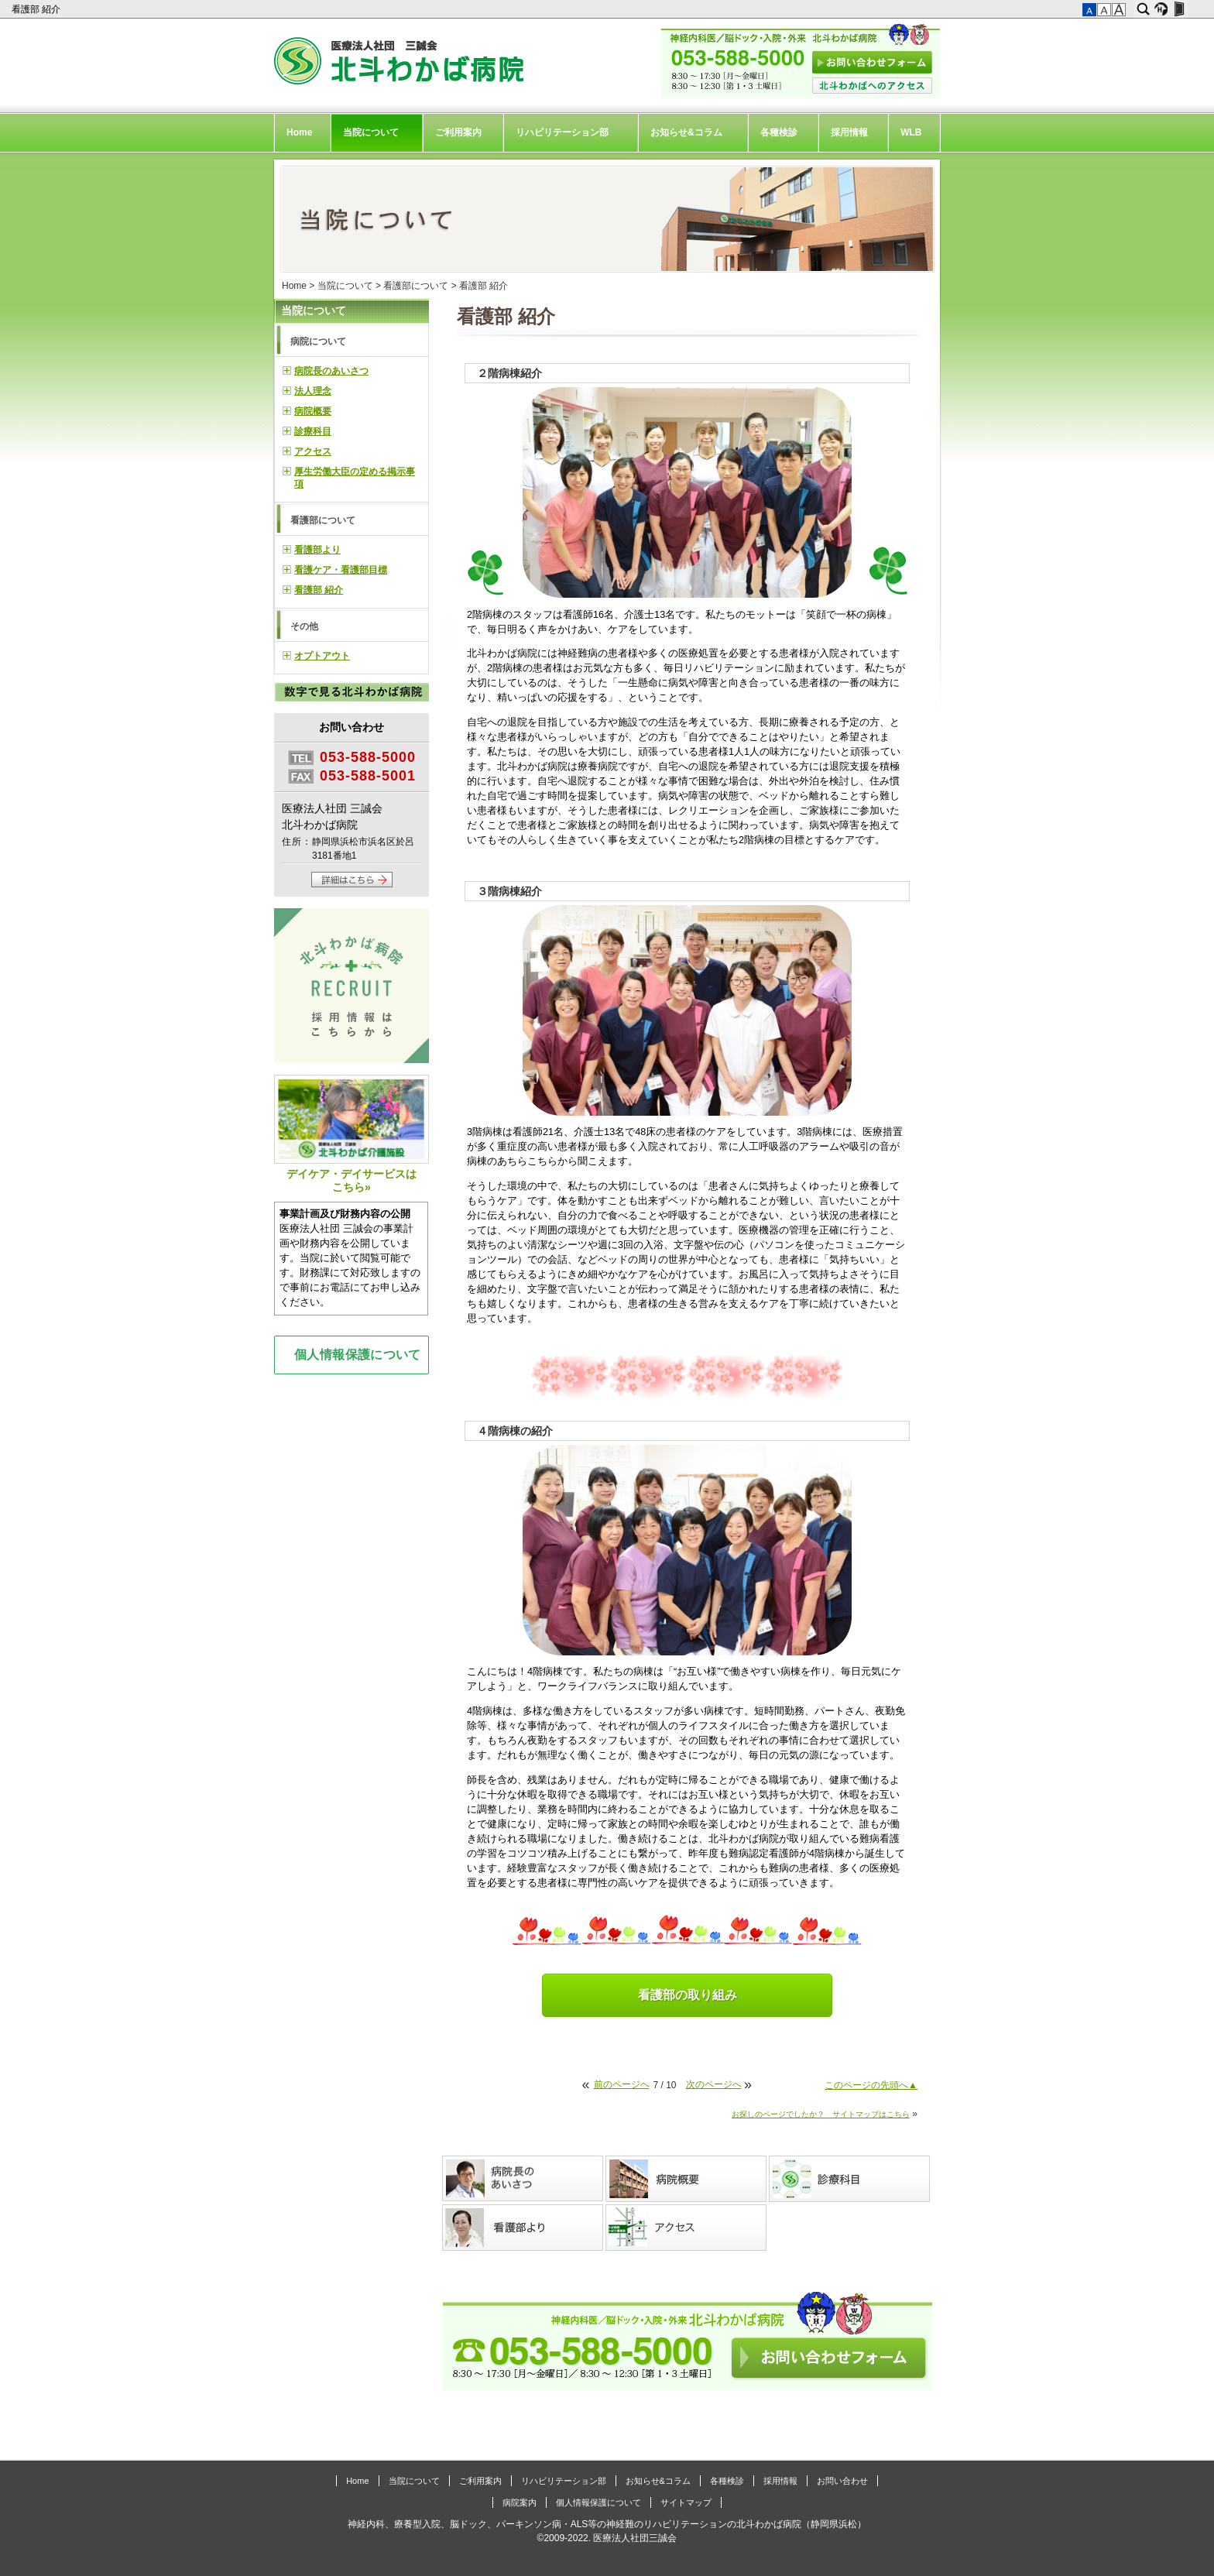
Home (299, 132)
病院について (318, 341)
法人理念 (312, 391)
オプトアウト (322, 655)
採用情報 (849, 132)
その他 (304, 626)
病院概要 (312, 411)
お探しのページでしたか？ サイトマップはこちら (821, 2114)
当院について (371, 132)
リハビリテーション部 (562, 132)
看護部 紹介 (37, 9)
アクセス (312, 451)
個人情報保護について (357, 1354)
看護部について (415, 285)
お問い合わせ (842, 2480)
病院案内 (519, 2502)
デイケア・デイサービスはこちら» (351, 1134)
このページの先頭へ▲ (871, 2085)
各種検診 (778, 132)
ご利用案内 (458, 132)
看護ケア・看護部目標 (340, 569)
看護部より (317, 549)
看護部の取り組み (687, 1994)
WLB (910, 132)
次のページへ (714, 2084)
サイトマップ (686, 2502)
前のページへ (622, 2084)
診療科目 (312, 431)
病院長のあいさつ (331, 370)
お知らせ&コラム (686, 132)
